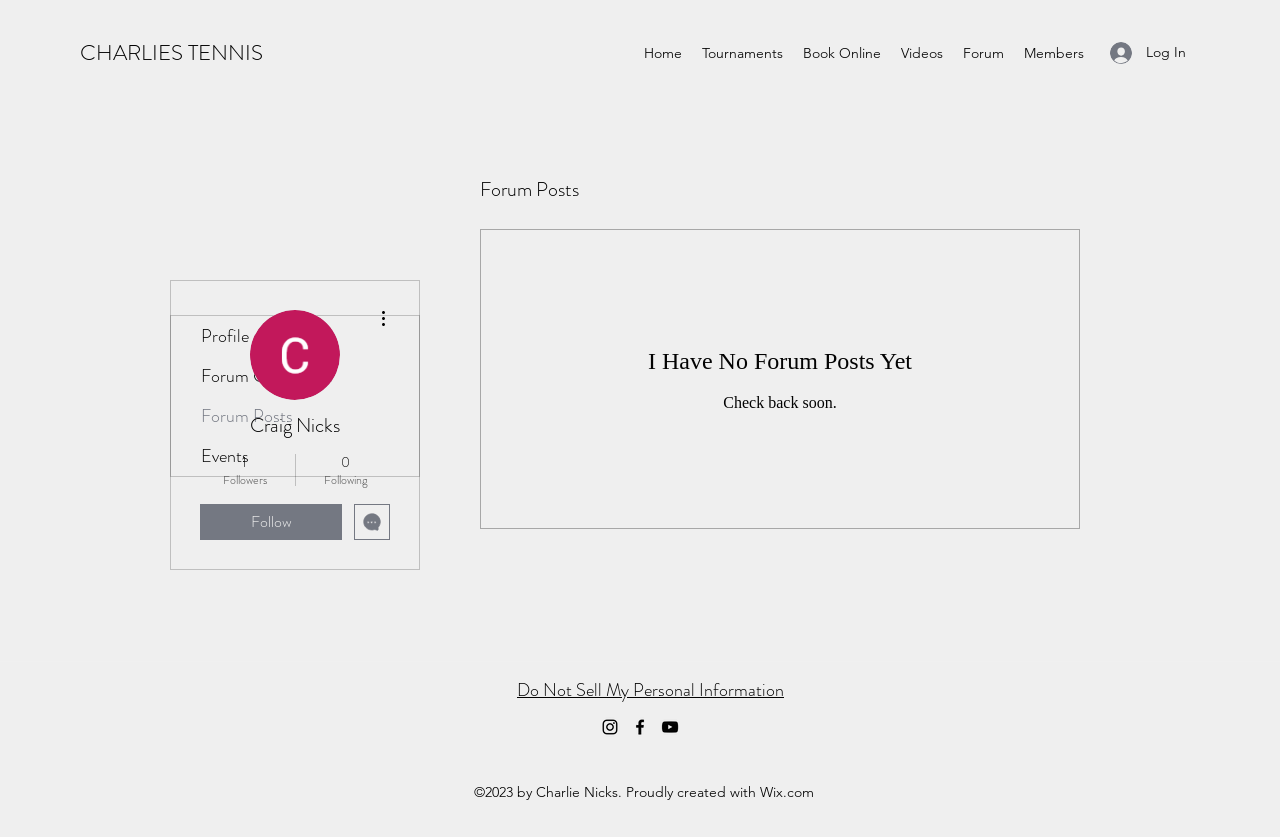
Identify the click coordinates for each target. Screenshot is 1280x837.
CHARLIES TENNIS (171, 52)
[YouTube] (670, 727)
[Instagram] (610, 727)
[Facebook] (640, 727)
